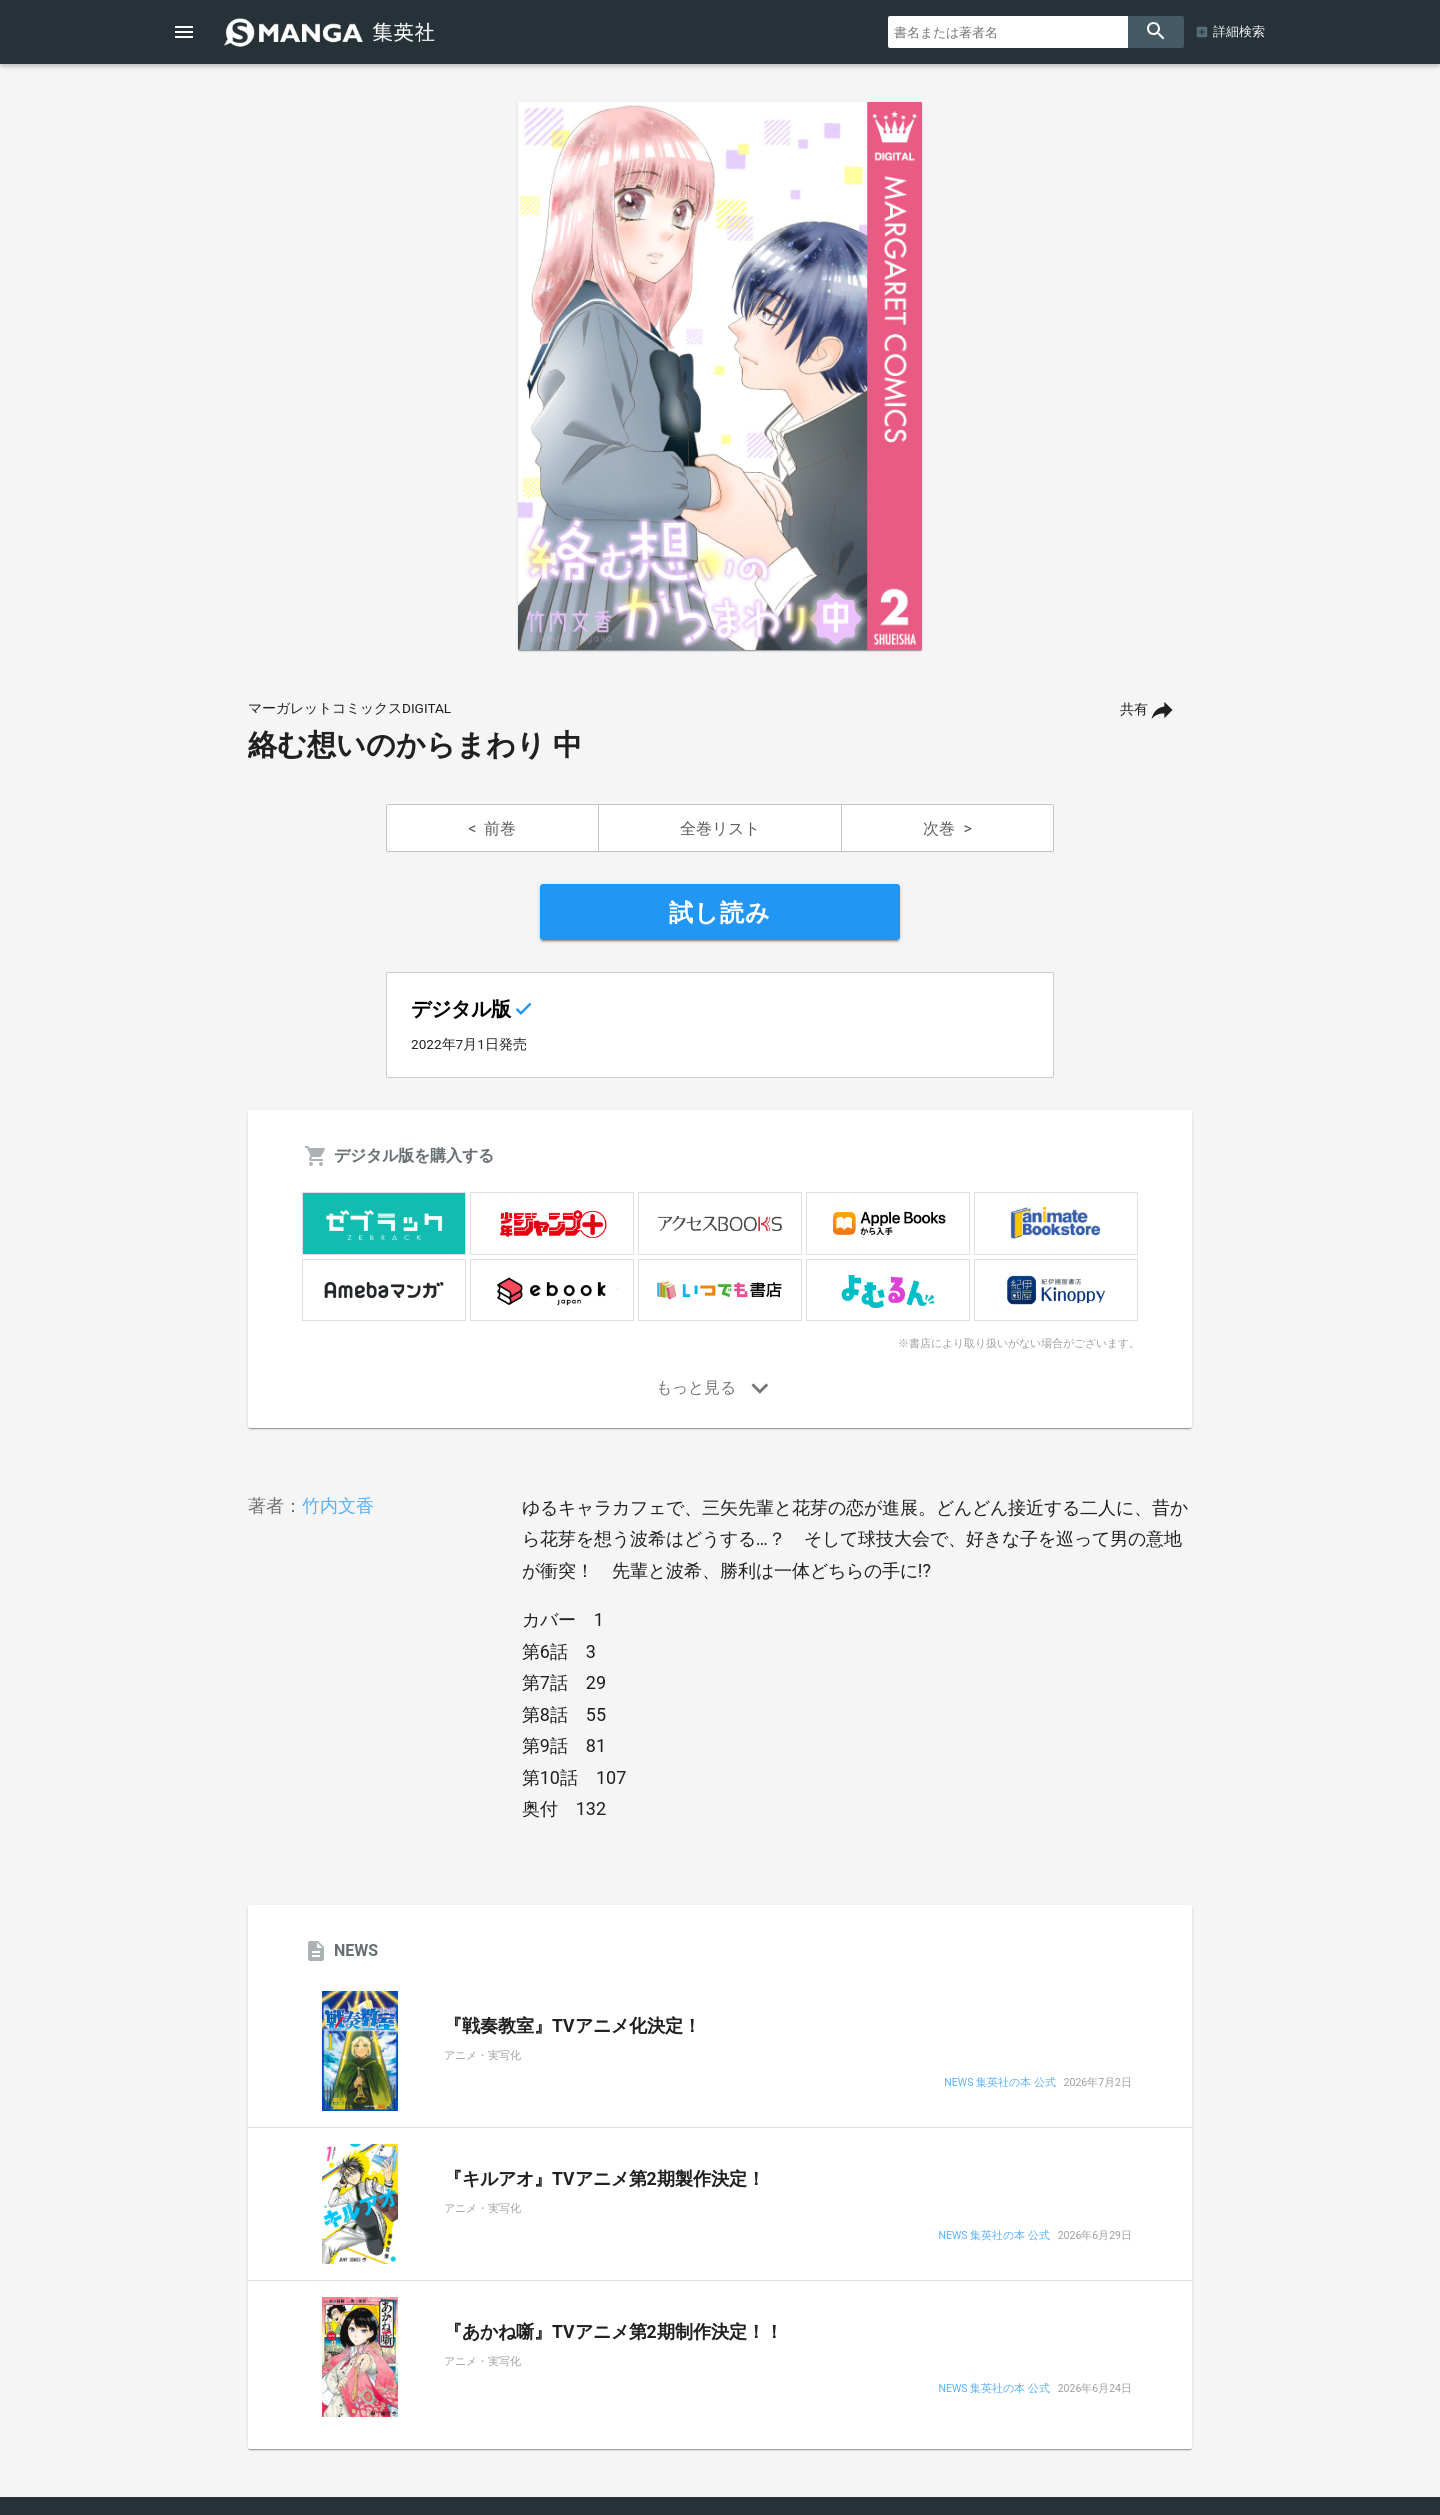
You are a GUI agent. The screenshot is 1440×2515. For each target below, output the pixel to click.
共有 (1134, 709)
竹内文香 (338, 1505)
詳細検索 (1239, 31)
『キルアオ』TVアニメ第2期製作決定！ (604, 2179)
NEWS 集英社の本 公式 (999, 2083)
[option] (720, 376)
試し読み (720, 913)
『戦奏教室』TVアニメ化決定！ (572, 2026)
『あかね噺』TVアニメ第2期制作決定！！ (613, 2332)
